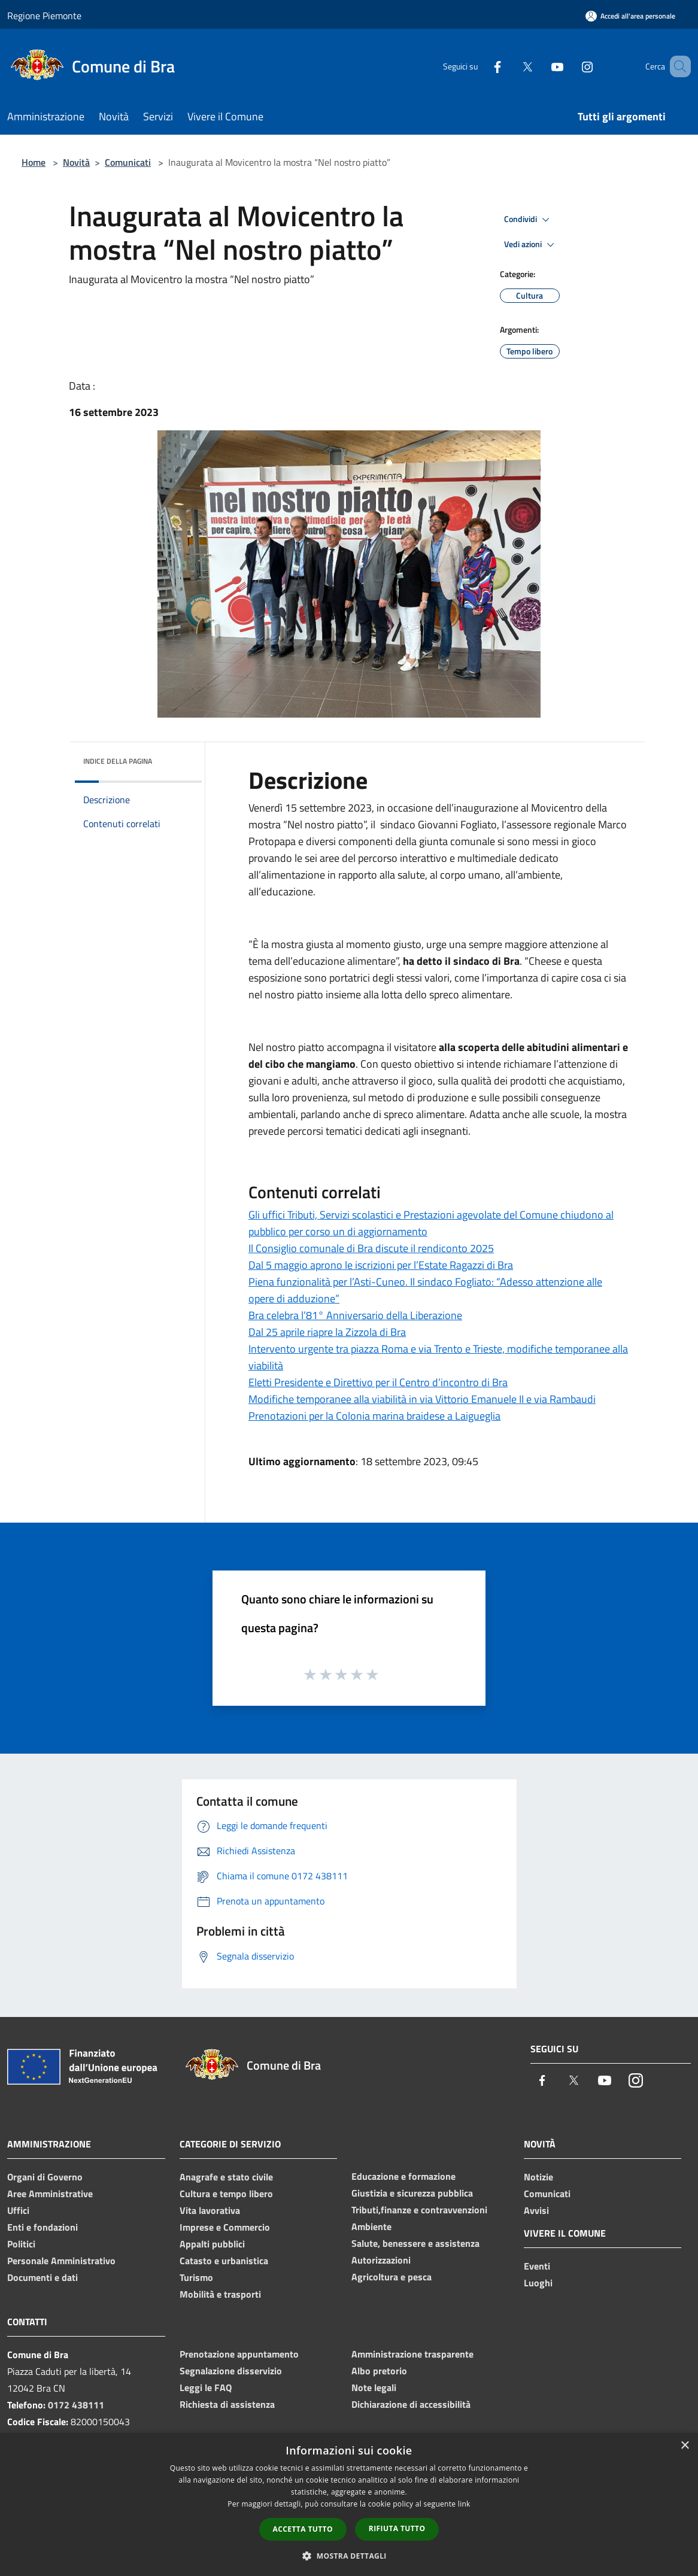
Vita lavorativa (210, 2210)
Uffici (18, 2210)
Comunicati (128, 162)
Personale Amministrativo (61, 2260)
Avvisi (536, 2210)
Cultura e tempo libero (226, 2193)
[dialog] (349, 2504)
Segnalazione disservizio (231, 2371)
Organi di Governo (45, 2177)
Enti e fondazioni (42, 2227)
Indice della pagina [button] (117, 761)
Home (33, 162)
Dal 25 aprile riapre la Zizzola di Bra (327, 1332)
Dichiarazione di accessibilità (411, 2404)
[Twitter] (510, 66)
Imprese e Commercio (225, 2227)
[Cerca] (676, 66)
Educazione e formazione (403, 2176)
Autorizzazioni (381, 2260)
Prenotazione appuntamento (239, 2354)
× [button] (684, 2445)
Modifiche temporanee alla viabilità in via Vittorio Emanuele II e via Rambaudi (422, 1399)
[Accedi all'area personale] (630, 16)
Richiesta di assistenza (227, 2404)
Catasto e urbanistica (224, 2260)
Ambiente (371, 2226)
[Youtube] (540, 66)
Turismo (196, 2277)
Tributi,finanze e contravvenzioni (419, 2210)
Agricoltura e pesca (391, 2277)
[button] (349, 2556)
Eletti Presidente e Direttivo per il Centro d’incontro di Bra (378, 1382)
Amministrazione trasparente (412, 2354)
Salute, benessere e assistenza (415, 2243)
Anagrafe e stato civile (226, 2177)
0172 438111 (76, 2405)
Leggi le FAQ (206, 2387)
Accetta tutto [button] (303, 2529)
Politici (21, 2244)
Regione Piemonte (44, 15)
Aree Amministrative (50, 2193)
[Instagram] (570, 66)
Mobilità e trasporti (220, 2294)
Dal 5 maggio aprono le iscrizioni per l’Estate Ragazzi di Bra (380, 1265)
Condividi (528, 219)
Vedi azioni (531, 245)
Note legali (373, 2387)
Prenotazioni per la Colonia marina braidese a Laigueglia (374, 1416)
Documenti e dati (42, 2277)
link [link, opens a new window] (464, 2504)
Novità (76, 162)
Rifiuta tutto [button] (397, 2528)
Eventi (537, 2266)
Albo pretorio (379, 2371)
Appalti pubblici (212, 2244)
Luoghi (538, 2283)
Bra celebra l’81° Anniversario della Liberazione (355, 1315)
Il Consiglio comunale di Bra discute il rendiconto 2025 (371, 1248)
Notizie (538, 2177)
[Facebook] (480, 66)
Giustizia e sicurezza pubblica (412, 2193)
